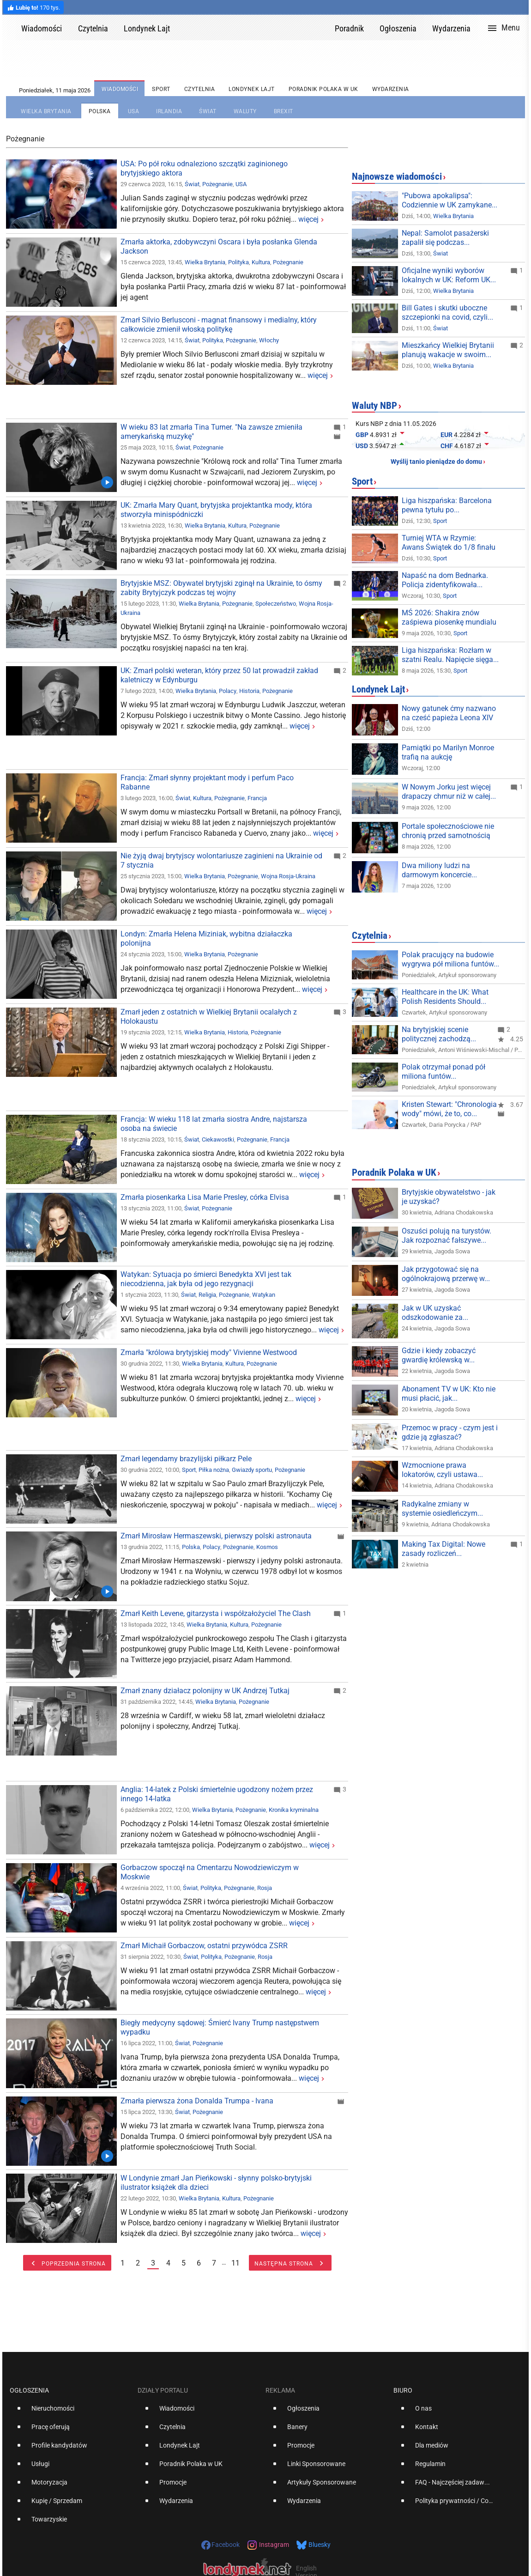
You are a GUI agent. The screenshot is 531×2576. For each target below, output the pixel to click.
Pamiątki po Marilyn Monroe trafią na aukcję (448, 752)
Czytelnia (369, 935)
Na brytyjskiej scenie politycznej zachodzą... (439, 1034)
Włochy (269, 340)
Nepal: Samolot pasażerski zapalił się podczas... (445, 238)
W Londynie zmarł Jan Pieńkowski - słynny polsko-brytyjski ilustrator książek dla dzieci (216, 2183)
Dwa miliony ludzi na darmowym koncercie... (439, 870)
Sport (189, 1469)
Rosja (264, 1887)
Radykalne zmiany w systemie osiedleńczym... (442, 1509)
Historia (249, 690)
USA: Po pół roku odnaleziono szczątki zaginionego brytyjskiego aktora (204, 168)
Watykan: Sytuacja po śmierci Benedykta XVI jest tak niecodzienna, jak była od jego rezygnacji (206, 1279)
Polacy (227, 690)
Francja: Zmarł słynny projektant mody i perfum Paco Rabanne (207, 782)
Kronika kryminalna (294, 1809)
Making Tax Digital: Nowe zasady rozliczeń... (443, 1549)
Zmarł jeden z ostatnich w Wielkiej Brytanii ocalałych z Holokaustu (209, 1017)
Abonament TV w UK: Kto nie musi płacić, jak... (448, 1394)
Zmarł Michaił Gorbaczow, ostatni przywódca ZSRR (204, 1945)
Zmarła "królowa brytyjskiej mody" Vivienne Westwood (209, 1352)
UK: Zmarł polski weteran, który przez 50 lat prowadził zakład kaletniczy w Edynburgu (219, 675)
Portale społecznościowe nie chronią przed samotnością (448, 831)
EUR (446, 434)
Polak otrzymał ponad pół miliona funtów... (443, 1072)
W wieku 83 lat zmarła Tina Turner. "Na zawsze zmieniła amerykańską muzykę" (211, 432)
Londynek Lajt (378, 689)
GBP (362, 434)
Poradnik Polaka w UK (394, 1172)
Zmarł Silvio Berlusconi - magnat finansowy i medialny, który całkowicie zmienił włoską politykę (219, 325)
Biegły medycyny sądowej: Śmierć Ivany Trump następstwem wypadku (220, 2027)
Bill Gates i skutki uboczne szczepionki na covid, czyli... (447, 313)
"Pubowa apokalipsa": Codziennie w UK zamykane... (449, 200)
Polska (191, 1546)
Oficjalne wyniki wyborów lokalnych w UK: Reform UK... (449, 275)
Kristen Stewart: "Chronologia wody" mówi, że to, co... (449, 1109)
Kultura (261, 262)
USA (241, 184)
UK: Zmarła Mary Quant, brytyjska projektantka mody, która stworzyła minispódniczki (216, 510)
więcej (308, 219)
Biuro (402, 2390)
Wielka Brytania (205, 262)
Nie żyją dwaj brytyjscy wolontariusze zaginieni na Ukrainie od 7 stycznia (221, 860)
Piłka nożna (214, 1469)
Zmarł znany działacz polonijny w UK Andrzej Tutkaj (205, 1690)
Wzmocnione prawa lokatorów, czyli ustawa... (442, 1470)
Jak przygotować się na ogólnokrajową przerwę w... (446, 1274)
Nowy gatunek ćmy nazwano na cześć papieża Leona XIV (449, 713)
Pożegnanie (217, 184)
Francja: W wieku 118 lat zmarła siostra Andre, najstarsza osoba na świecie (214, 1124)
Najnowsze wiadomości (397, 176)
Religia (207, 1294)
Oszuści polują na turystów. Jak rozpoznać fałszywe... (446, 1236)
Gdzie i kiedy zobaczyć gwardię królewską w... (439, 1355)
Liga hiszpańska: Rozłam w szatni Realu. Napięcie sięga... (450, 655)
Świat (192, 184)
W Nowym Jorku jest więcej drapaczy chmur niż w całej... (449, 792)
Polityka (238, 262)
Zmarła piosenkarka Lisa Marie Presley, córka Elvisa (205, 1197)
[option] (70, 2412)
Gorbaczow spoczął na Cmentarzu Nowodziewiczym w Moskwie (210, 1872)
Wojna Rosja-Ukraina (288, 876)
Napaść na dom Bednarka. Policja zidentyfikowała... (445, 580)
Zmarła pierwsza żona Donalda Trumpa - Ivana (197, 2100)
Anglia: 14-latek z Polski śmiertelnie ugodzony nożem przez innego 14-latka (217, 1794)
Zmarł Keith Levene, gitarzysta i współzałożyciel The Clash (216, 1613)
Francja (257, 798)
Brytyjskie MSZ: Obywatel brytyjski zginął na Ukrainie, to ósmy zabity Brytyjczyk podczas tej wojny (221, 588)
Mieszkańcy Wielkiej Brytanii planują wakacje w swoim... (448, 350)
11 (235, 2263)
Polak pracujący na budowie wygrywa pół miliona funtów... (450, 959)
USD (362, 446)
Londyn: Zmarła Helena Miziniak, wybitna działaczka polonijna (206, 939)
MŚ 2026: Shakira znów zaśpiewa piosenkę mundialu (449, 617)
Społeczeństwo (275, 603)
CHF (446, 446)
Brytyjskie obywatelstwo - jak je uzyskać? (448, 1197)
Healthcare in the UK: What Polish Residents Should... (445, 997)
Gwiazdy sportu (252, 1469)
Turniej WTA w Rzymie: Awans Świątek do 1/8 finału (448, 543)
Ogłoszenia (29, 2390)
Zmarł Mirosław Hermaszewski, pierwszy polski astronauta (216, 1535)
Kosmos (267, 1546)
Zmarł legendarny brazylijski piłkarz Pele (186, 1458)
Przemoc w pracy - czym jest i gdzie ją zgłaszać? (450, 1432)
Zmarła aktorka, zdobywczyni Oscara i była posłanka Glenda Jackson (219, 246)
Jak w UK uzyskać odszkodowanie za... (435, 1313)
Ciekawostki (218, 1139)
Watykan (263, 1294)
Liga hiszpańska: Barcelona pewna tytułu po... (447, 505)
